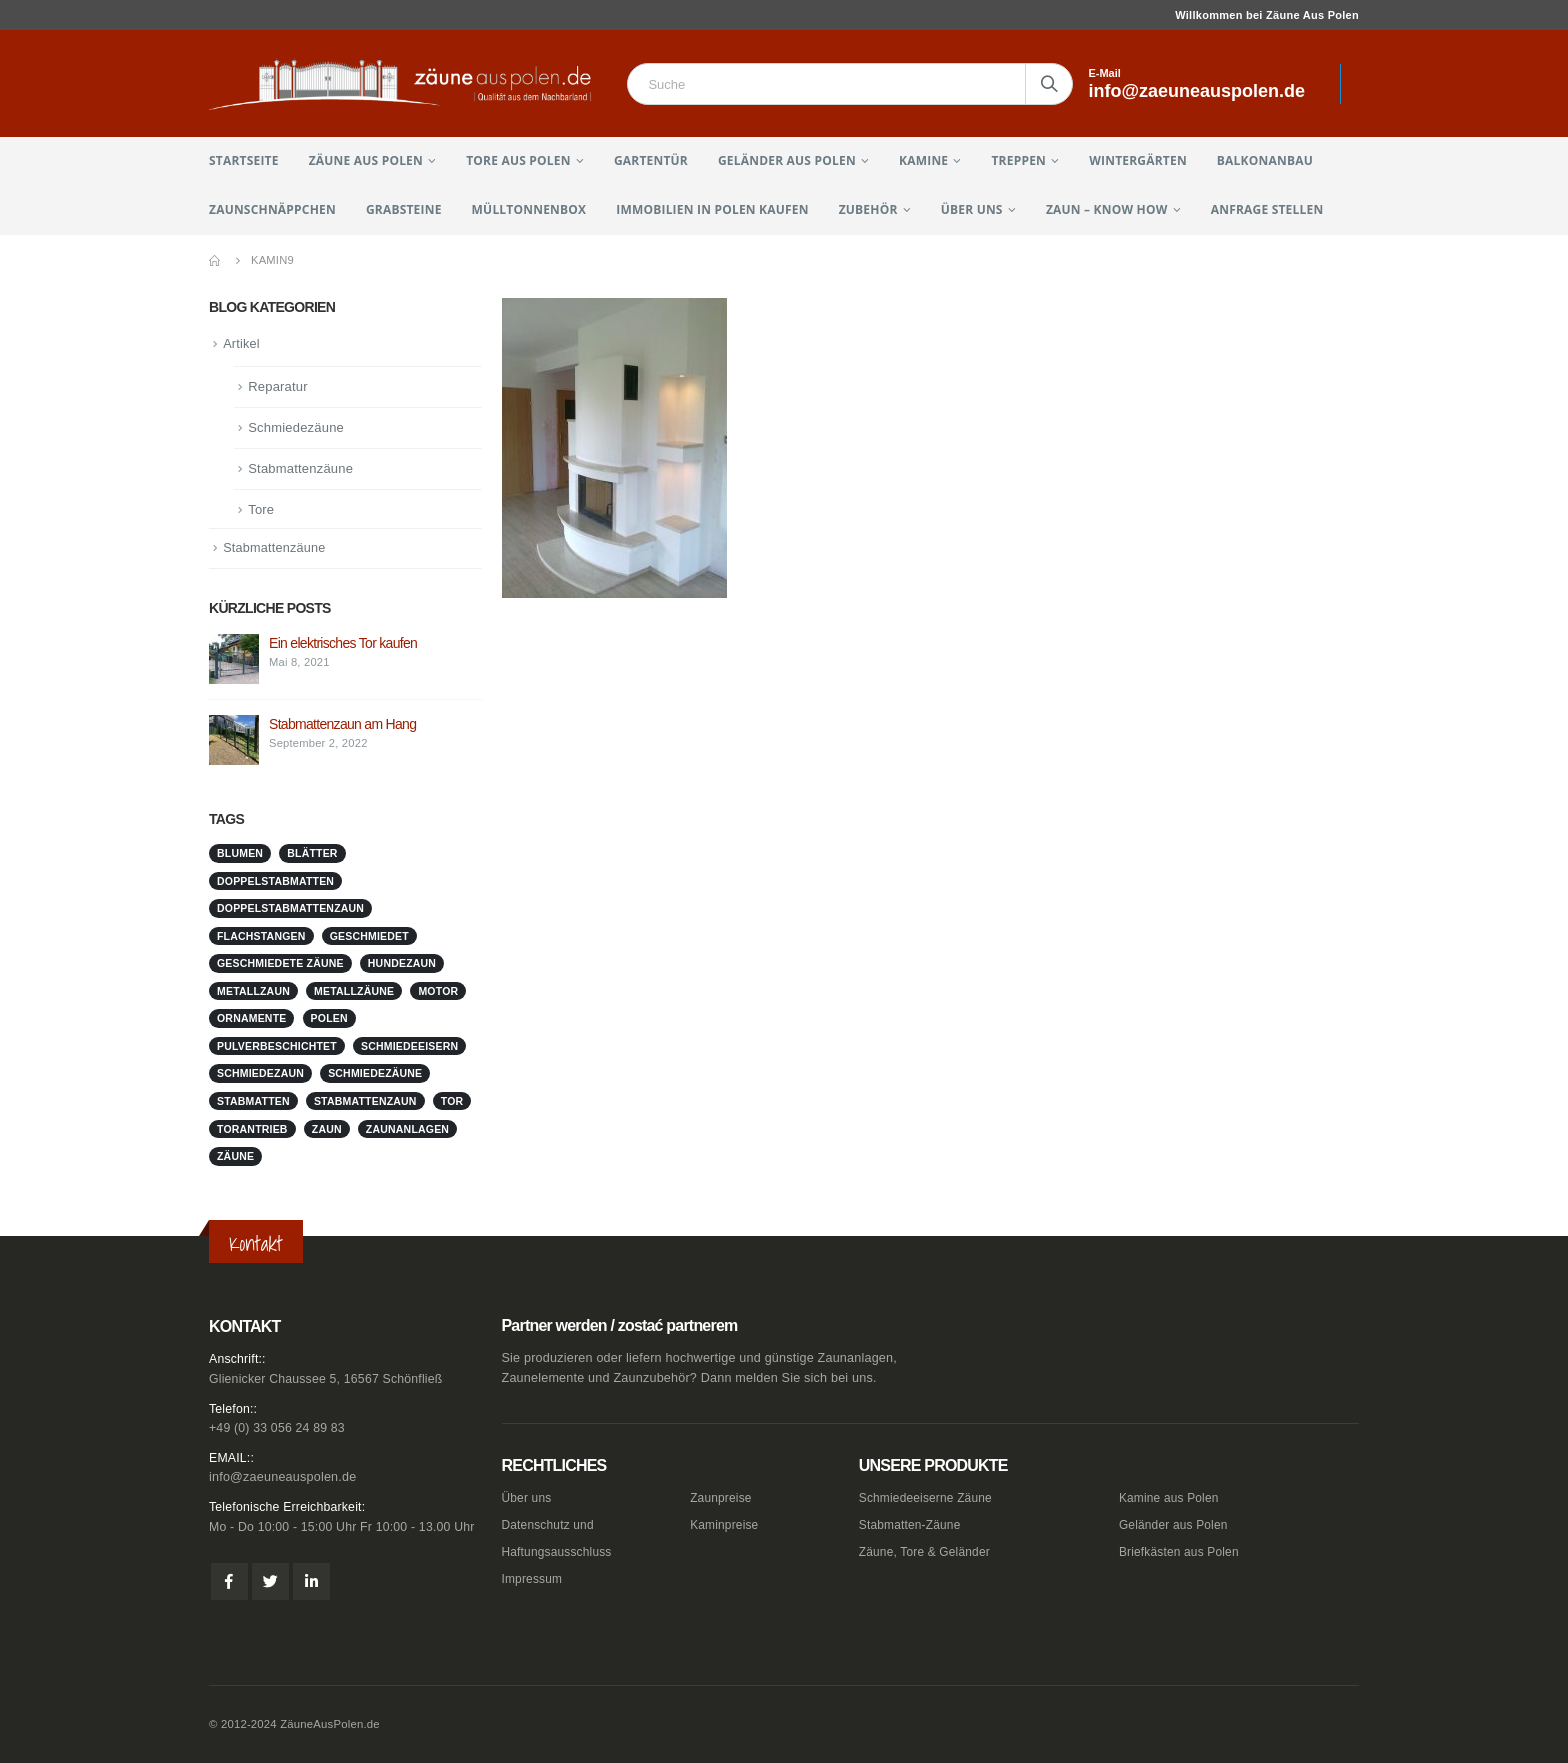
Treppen (1018, 160)
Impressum (534, 1579)
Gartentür (651, 160)
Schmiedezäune (296, 428)
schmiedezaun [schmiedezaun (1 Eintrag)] (260, 1075)
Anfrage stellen (1267, 209)
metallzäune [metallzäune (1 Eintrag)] (354, 993)
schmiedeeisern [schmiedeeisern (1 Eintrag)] (409, 1048)
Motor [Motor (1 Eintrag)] (438, 993)
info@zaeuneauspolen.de (282, 1478)
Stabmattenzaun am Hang (342, 726)
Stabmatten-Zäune (913, 1525)
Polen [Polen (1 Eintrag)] (329, 1020)
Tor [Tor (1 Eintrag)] (452, 1103)
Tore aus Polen (518, 160)
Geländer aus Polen (787, 160)
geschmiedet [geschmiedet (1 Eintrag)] (369, 938)
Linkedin (311, 1582)
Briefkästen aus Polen (1182, 1552)
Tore (261, 510)
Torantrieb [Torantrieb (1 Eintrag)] (252, 1130)
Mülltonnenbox (529, 209)
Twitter (270, 1582)
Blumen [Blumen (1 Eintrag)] (240, 855)
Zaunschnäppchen (272, 209)
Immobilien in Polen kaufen (712, 209)
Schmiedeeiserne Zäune (929, 1498)
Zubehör (868, 209)
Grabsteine (404, 209)
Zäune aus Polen (366, 160)
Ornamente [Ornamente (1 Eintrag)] (251, 1020)
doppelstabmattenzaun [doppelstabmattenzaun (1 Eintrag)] (290, 910)
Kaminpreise (726, 1525)
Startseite (244, 160)
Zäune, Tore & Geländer (928, 1552)
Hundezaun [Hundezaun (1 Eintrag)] (402, 965)
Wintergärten (1138, 160)
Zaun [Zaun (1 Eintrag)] (327, 1130)
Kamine (923, 160)
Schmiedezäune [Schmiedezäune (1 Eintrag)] (375, 1075)
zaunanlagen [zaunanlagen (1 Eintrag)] (407, 1130)
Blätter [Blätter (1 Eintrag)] (312, 855)
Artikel (242, 344)
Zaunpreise (722, 1498)
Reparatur (278, 387)
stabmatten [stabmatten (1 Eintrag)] (253, 1103)
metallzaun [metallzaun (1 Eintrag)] (253, 993)
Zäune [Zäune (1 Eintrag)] (235, 1158)
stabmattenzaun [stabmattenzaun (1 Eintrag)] (365, 1103)
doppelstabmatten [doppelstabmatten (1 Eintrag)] (275, 883)
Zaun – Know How (1107, 209)
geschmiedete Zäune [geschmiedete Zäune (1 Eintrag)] (280, 965)
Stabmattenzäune (300, 469)
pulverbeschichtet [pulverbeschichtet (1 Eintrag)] (277, 1048)
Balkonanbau (1265, 160)
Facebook (229, 1582)
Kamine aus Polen (1171, 1498)
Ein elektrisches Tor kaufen (343, 645)
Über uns (972, 209)
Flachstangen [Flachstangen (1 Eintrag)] (261, 938)
